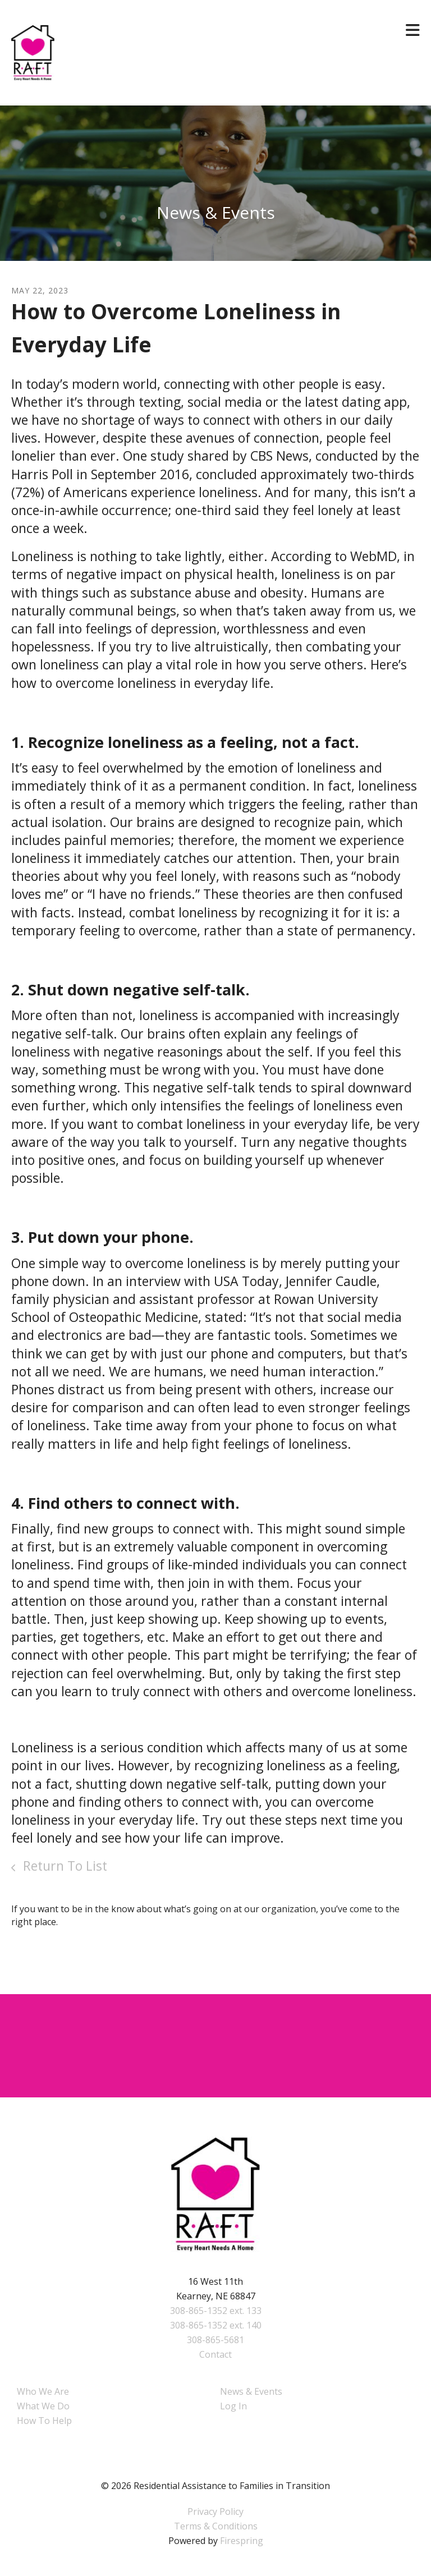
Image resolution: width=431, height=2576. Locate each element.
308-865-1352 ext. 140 (216, 2325)
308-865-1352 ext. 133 (216, 2310)
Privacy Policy (215, 2511)
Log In (233, 2406)
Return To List (63, 1866)
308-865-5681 (215, 2340)
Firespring (241, 2540)
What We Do (43, 2406)
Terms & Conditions (216, 2526)
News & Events (251, 2391)
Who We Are (43, 2391)
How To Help (44, 2420)
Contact (215, 2354)
